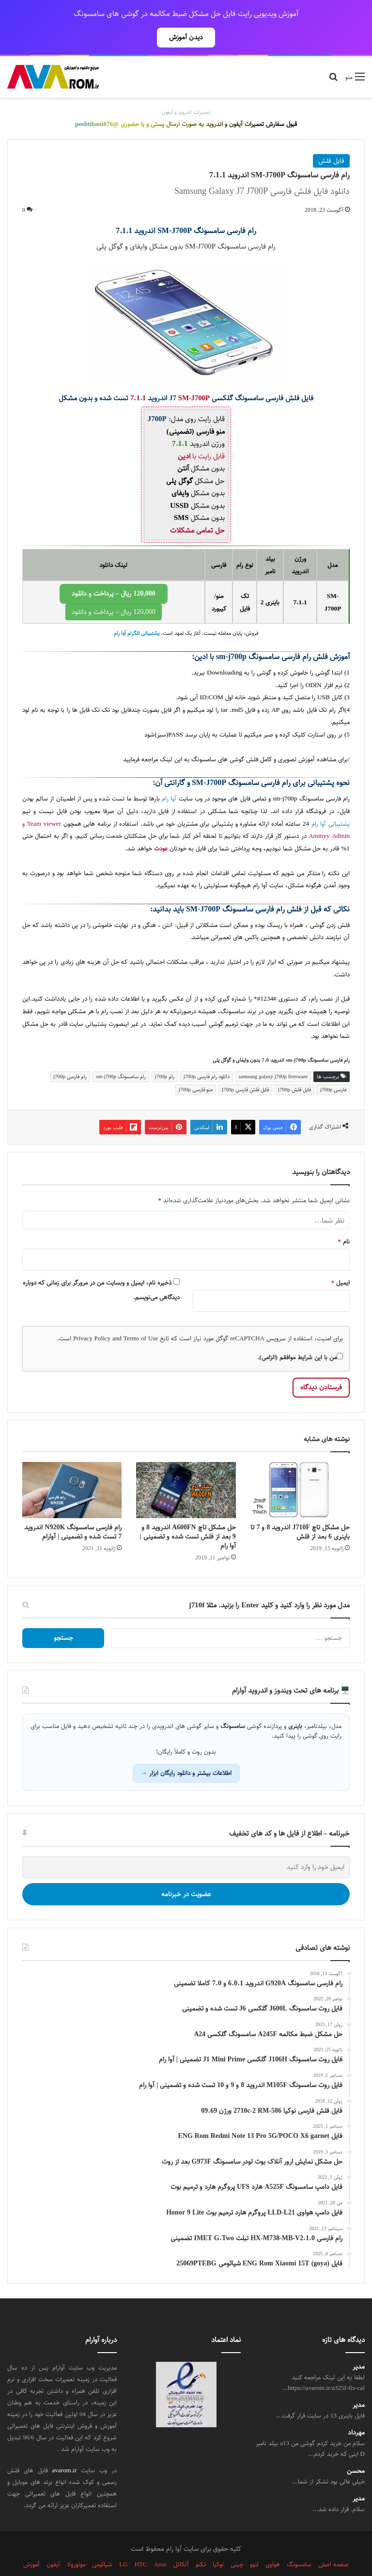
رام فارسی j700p (70, 1055)
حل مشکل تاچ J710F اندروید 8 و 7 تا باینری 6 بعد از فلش (300, 1511)
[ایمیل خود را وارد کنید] (186, 1846)
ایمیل (340, 1261)
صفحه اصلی (333, 2543)
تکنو (201, 2543)
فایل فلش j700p (294, 1068)
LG (123, 2543)
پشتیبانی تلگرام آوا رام (136, 612)
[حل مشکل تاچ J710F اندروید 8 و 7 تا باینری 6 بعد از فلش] (300, 1469)
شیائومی (102, 2543)
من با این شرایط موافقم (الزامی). (300, 1336)
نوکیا (218, 2543)
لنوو (254, 2543)
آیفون (53, 2543)
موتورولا (76, 2543)
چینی (237, 2543)
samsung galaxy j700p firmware (273, 1055)
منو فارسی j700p (196, 1068)
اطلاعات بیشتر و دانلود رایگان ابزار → (186, 1752)
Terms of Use (141, 1317)
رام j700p (164, 1055)
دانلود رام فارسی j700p (207, 1055)
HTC (141, 2543)
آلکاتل (181, 2543)
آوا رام (169, 777)
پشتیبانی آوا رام (330, 803)
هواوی (272, 2543)
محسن (356, 2450)
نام (344, 1220)
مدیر (359, 2345)
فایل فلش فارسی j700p (245, 1068)
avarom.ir (64, 2449)
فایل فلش (331, 139)
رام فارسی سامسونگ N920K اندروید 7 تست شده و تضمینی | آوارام (73, 1511)
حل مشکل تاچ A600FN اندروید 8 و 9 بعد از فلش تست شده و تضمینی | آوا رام (188, 1515)
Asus (160, 2543)
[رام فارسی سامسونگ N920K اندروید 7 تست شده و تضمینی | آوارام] (72, 1469)
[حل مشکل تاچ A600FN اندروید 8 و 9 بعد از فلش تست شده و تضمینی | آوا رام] (185, 1469)
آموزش (31, 2543)
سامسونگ (232, 990)
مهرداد (356, 2411)
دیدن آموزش (186, 37)
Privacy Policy (91, 1317)
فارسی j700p (333, 1068)
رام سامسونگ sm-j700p (121, 1055)
